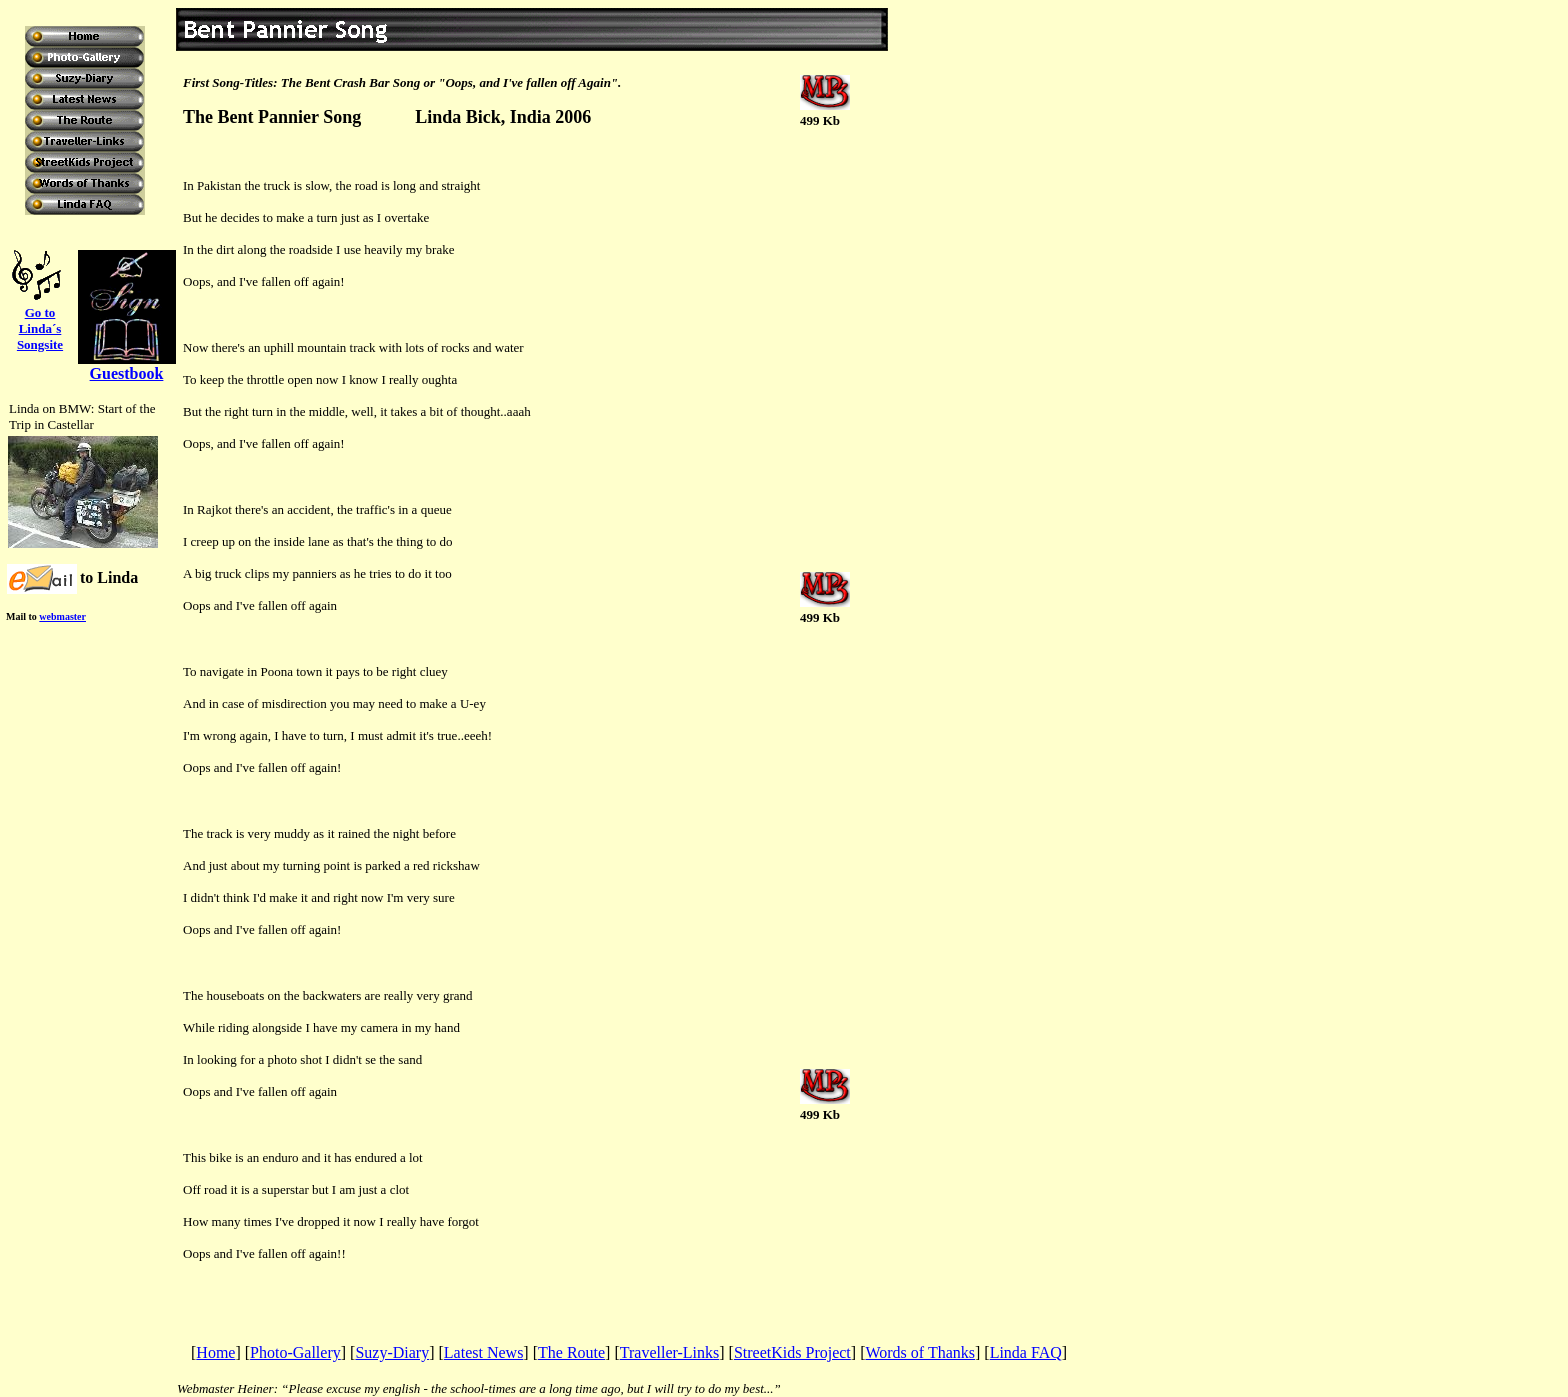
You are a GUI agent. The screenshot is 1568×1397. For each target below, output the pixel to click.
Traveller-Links (670, 1352)
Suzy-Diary (392, 1352)
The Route (571, 1352)
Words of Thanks (920, 1352)
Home (215, 1352)
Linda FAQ (1026, 1352)
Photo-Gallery (295, 1352)
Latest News (484, 1352)
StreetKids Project (792, 1352)
